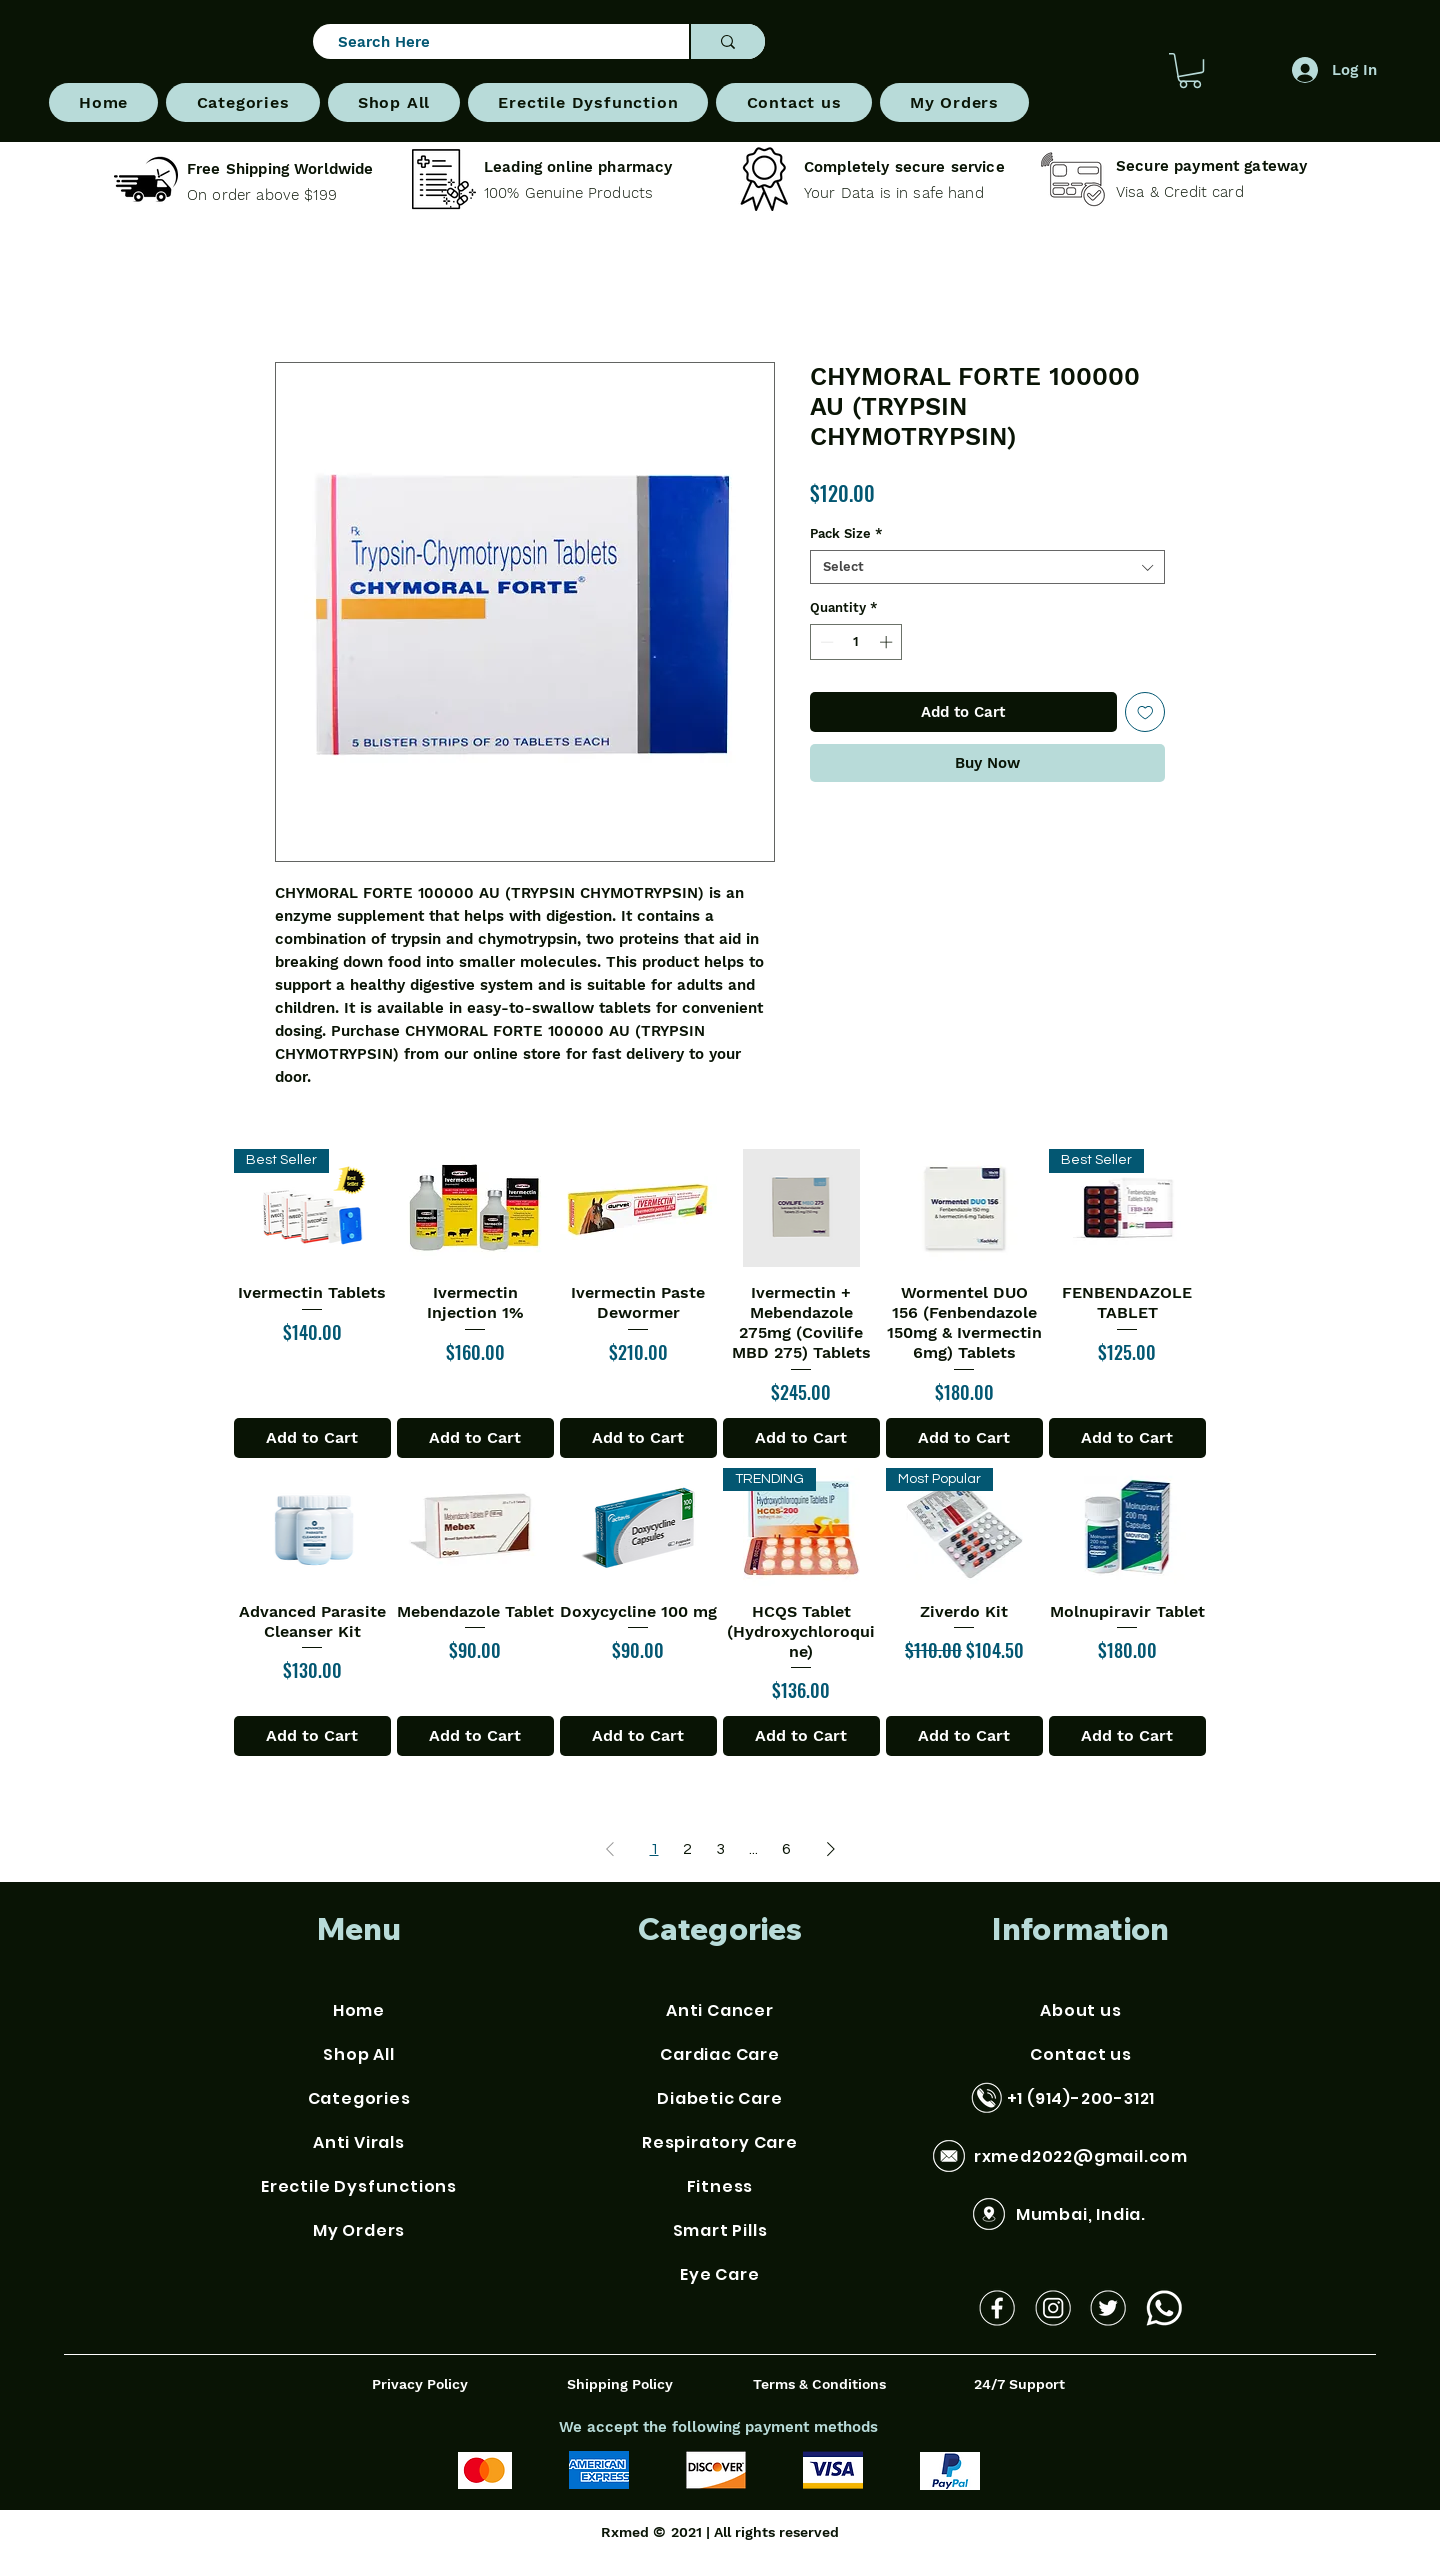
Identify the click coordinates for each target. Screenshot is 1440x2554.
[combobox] (987, 567)
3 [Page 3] (720, 1849)
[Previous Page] (610, 1849)
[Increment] (888, 642)
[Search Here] (492, 42)
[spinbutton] (856, 642)
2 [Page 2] (687, 1849)
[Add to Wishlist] (1145, 712)
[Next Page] (831, 1849)
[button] (242, 102)
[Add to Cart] (312, 1438)
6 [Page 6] (786, 1849)
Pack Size (846, 533)
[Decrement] (825, 642)
